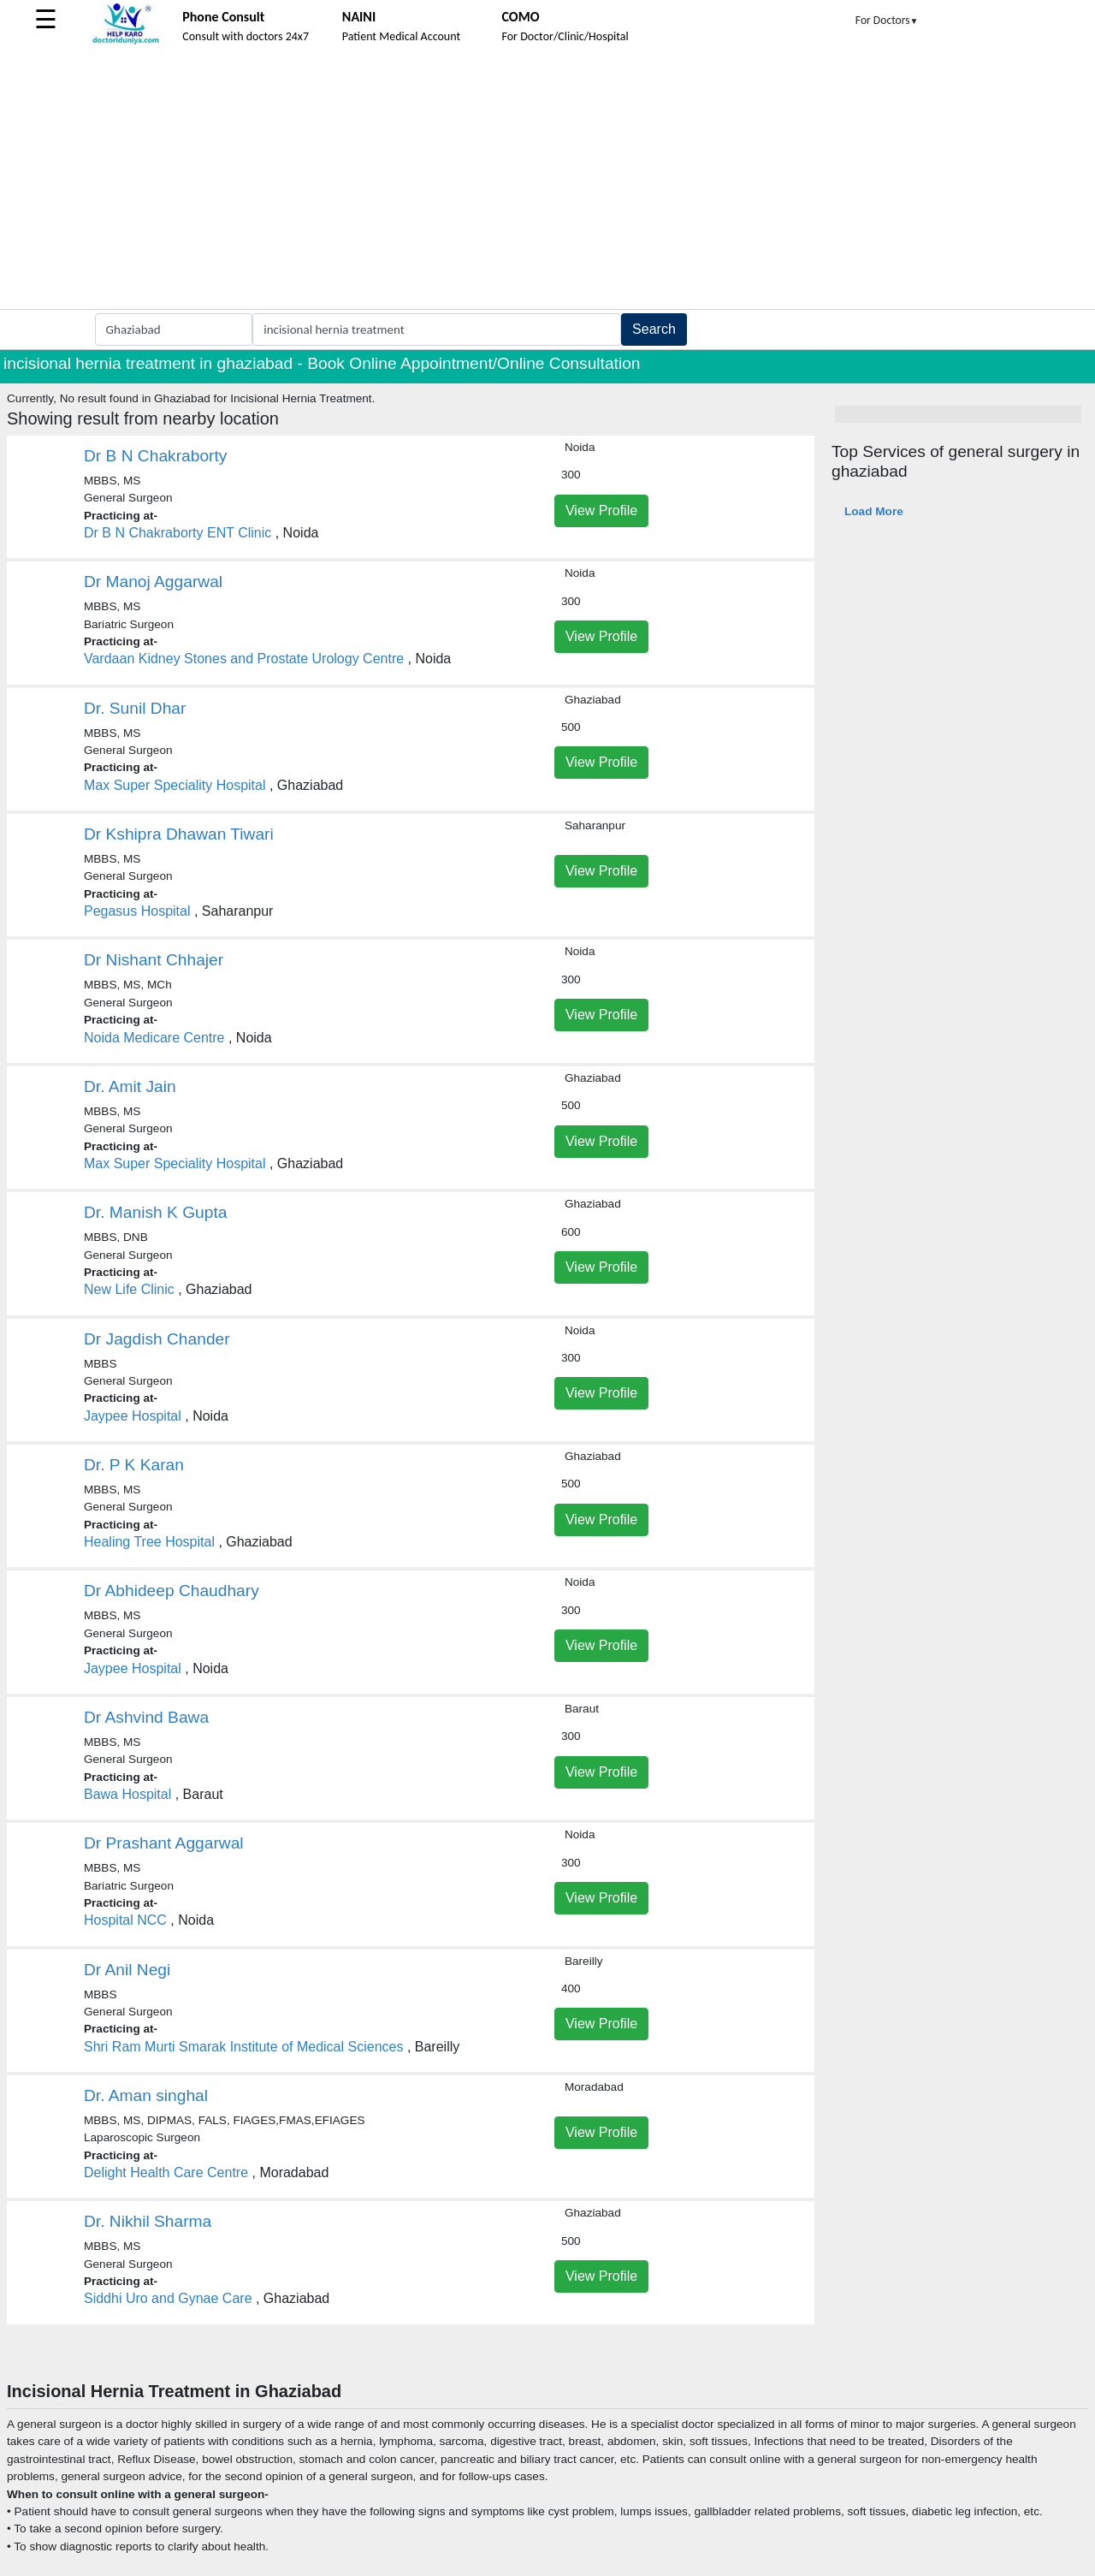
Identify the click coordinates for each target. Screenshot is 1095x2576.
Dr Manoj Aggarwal (153, 582)
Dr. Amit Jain (130, 1086)
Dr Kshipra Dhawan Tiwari (179, 834)
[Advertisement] (547, 180)
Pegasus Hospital (137, 911)
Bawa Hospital (127, 1794)
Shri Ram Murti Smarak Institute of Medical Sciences (243, 2046)
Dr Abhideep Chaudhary (171, 1591)
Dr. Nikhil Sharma (147, 2221)
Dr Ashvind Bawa (146, 1717)
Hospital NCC (125, 1920)
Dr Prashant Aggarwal (164, 1843)
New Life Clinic (129, 1289)
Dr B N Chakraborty (155, 456)
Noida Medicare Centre (154, 1037)
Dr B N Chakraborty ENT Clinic (177, 532)
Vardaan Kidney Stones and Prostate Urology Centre (244, 658)
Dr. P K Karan (134, 1465)
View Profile (601, 510)
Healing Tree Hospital (149, 1541)
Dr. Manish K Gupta (155, 1212)
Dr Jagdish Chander (157, 1339)
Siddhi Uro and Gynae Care (168, 2298)
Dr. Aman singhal (146, 2095)
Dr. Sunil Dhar (135, 708)
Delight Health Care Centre (166, 2172)
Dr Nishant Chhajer (153, 960)
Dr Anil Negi (127, 1970)
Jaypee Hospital (132, 1416)
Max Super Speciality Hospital (175, 785)
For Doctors (887, 20)
